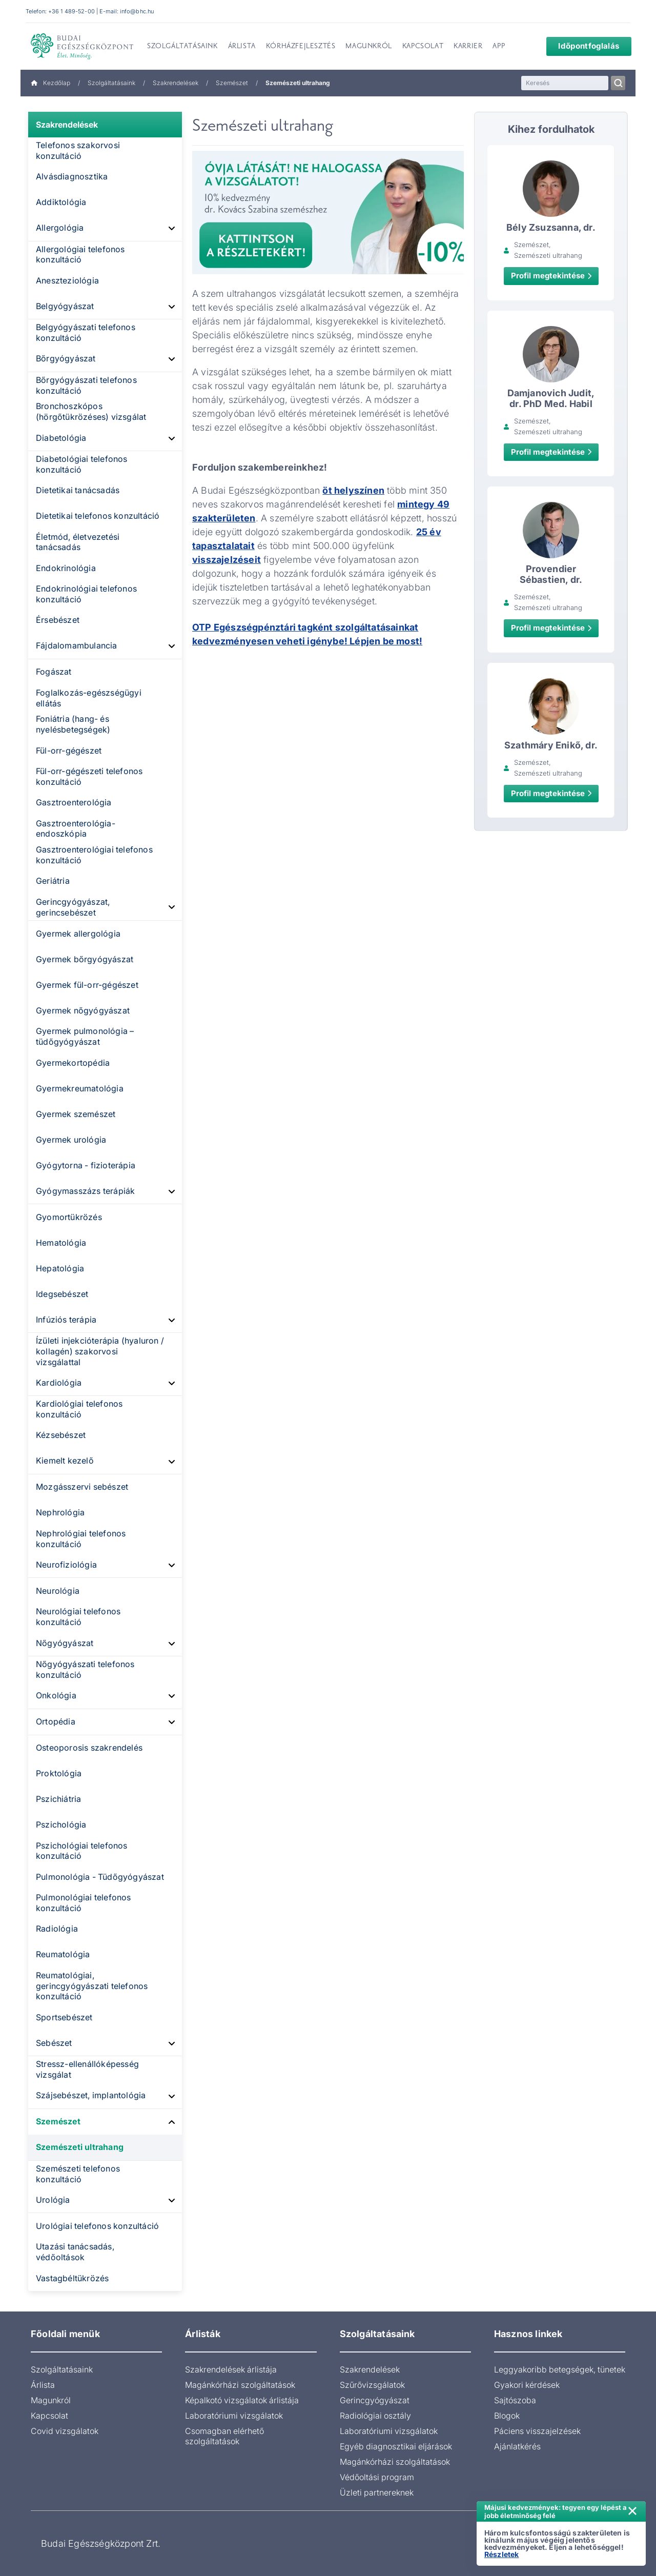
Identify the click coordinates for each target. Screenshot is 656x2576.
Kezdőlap (50, 83)
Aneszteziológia (67, 280)
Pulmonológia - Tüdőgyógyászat (100, 1877)
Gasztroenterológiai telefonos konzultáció (94, 854)
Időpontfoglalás (581, 46)
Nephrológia (60, 1512)
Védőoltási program (377, 2477)
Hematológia (61, 1243)
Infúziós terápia (66, 1319)
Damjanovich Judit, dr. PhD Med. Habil (551, 398)
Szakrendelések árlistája (231, 2369)
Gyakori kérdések (527, 2385)
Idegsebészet (62, 1294)
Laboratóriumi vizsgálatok (234, 2415)
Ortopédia (55, 1721)
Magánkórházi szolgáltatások (240, 2385)
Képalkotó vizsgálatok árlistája (242, 2400)
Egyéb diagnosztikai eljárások (396, 2446)
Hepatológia (60, 1268)
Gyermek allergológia (78, 933)
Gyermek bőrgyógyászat (84, 959)
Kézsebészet (61, 1435)
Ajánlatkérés (517, 2446)
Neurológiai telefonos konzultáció (78, 1616)
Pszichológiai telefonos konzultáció (82, 1850)
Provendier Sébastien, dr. (551, 574)
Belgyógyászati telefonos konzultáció (85, 332)
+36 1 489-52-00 (71, 11)
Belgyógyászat (65, 306)
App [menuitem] (499, 46)
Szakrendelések (175, 83)
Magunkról (51, 2400)
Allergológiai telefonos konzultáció (80, 254)
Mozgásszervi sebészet (82, 1487)
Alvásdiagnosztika (72, 176)
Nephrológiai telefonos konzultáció (81, 1538)
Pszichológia (61, 1824)
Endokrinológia (66, 568)
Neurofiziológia (66, 1564)
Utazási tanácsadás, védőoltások (75, 2251)
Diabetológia (61, 438)
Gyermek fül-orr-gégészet (87, 985)
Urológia (53, 2200)
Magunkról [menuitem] (368, 46)
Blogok (507, 2415)
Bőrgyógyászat (66, 358)
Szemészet (232, 83)
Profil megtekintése (551, 275)
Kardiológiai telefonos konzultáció (79, 1408)
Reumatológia (63, 1954)
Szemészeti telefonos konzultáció (78, 2173)
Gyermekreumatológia (80, 1088)
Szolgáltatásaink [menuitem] (182, 46)
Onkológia (56, 1695)
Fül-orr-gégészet (68, 750)
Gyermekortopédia (73, 1063)
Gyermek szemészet (75, 1114)
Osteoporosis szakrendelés (89, 1747)
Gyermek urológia (71, 1139)
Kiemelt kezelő (65, 1460)
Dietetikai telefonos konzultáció (97, 516)
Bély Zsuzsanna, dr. (551, 227)
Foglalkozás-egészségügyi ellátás (88, 697)
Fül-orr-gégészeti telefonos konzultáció (89, 776)
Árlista (43, 2385)
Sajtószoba (515, 2400)
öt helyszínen (353, 490)
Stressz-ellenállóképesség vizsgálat (87, 2069)
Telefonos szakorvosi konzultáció (78, 150)
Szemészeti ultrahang (80, 2147)
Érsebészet (57, 620)
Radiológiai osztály (375, 2415)
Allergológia (60, 227)
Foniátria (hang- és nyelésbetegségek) (73, 724)
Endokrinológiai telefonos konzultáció (86, 593)
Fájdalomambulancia (76, 645)
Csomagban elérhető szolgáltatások (224, 2436)
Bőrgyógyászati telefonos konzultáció (86, 385)
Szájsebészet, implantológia (91, 2095)
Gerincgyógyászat (374, 2400)
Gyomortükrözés (69, 1217)
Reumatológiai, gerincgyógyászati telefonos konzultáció (92, 1986)
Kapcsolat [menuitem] (422, 46)
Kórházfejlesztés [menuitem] (301, 46)
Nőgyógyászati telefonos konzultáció (85, 1669)
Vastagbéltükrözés (72, 2278)
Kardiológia (58, 1382)
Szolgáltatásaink (111, 83)
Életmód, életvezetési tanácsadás (77, 542)
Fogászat (54, 671)
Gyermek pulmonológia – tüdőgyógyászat (85, 1036)
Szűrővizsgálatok (372, 2385)
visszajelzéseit (226, 559)
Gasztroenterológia (74, 802)
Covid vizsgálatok (64, 2431)
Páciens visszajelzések (537, 2431)
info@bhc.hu (137, 11)
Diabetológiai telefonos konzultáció (82, 464)
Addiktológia (61, 202)
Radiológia (57, 1928)
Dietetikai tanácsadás (77, 490)
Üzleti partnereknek (377, 2492)
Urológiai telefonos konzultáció (97, 2226)
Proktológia (58, 1773)
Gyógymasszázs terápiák (85, 1191)
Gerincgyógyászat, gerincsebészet (73, 907)
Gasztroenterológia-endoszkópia (75, 828)
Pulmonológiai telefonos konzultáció (83, 1902)
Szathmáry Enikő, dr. (551, 745)
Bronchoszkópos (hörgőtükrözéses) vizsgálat (91, 411)
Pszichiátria (58, 1799)
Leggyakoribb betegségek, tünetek (559, 2369)
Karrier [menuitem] (468, 46)
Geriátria (53, 881)
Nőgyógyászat (64, 1643)
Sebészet (54, 2043)
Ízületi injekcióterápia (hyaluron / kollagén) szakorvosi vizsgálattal (100, 1351)
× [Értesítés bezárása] (632, 2509)
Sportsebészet (64, 2017)
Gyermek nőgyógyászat (83, 1010)
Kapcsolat (49, 2415)
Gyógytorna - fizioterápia (85, 1165)
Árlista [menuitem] (242, 46)
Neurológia (57, 1591)
